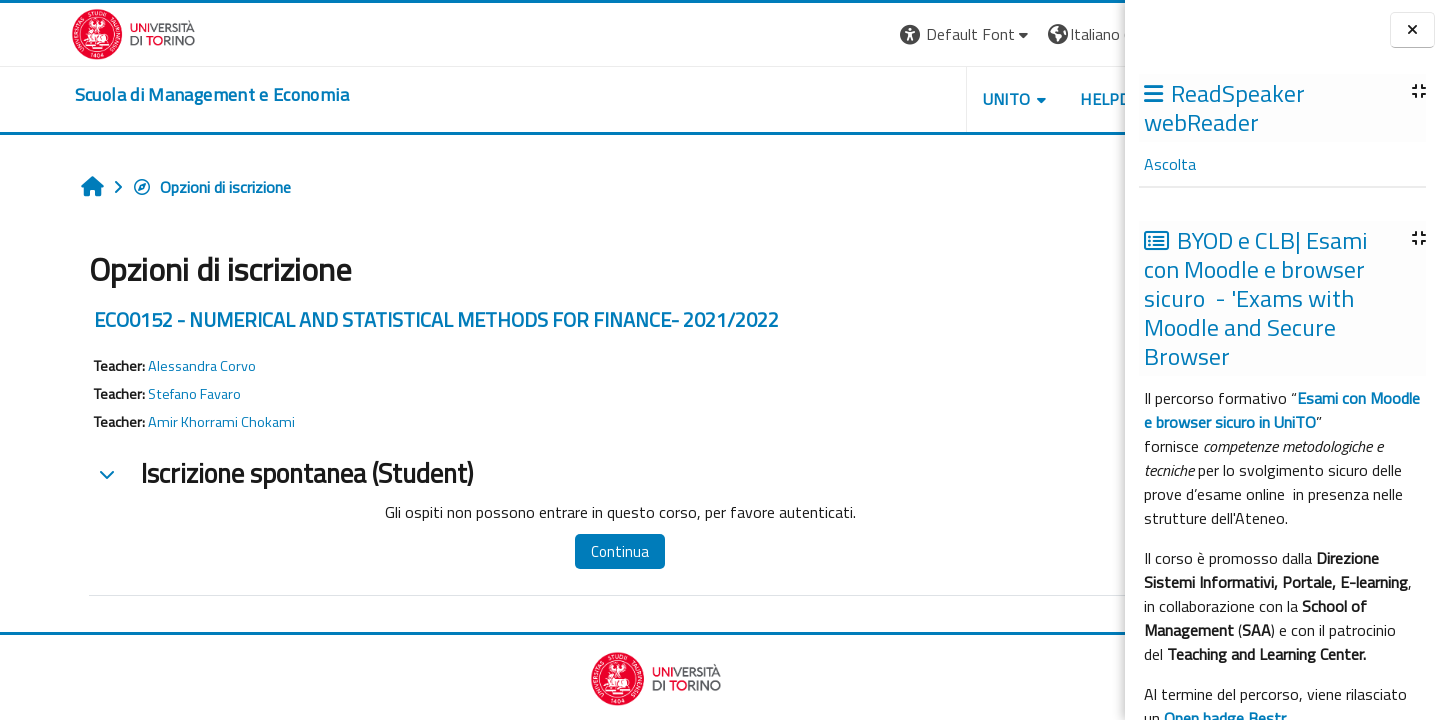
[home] (141, 95)
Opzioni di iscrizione (150, 187)
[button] (850, 34)
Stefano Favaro (133, 394)
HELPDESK (1004, 99)
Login (1090, 34)
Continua (543, 551)
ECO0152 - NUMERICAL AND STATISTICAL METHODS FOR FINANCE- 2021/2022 (375, 319)
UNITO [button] (891, 99)
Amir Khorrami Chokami (160, 422)
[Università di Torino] (62, 32)
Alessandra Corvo (141, 366)
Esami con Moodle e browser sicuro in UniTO (1282, 410)
